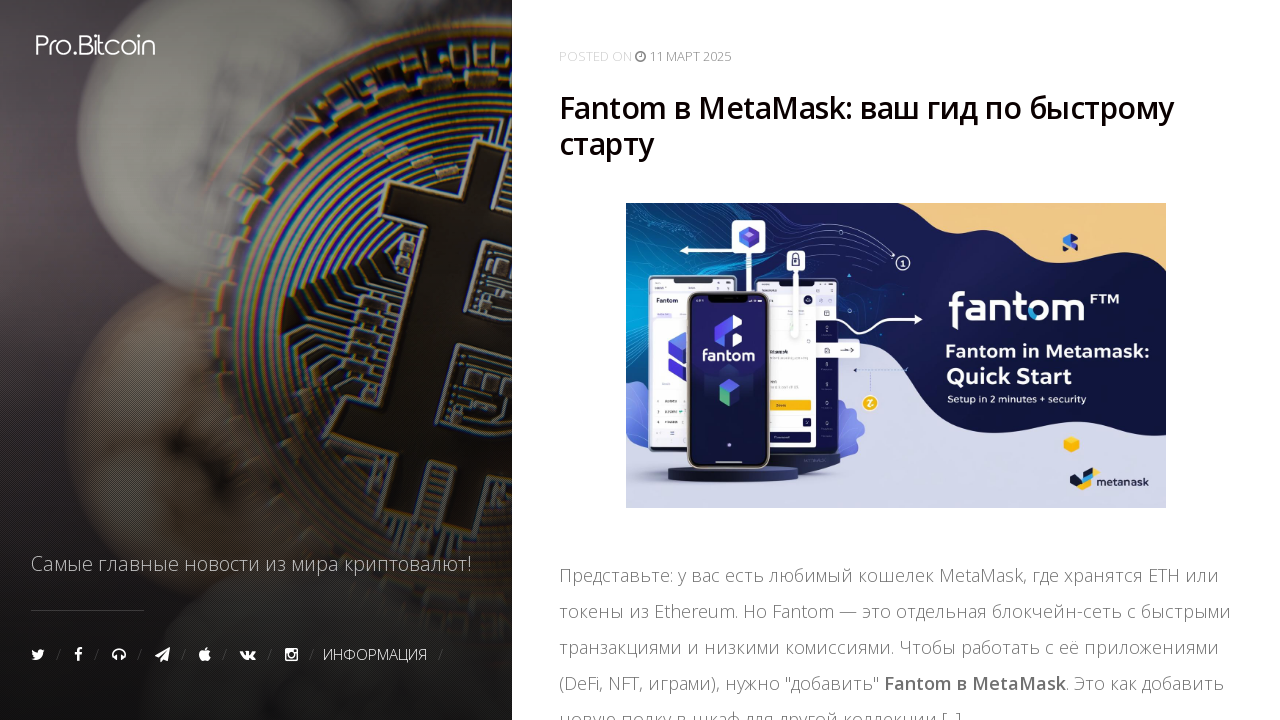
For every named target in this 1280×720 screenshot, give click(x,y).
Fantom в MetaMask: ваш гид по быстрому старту (866, 126)
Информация (375, 654)
